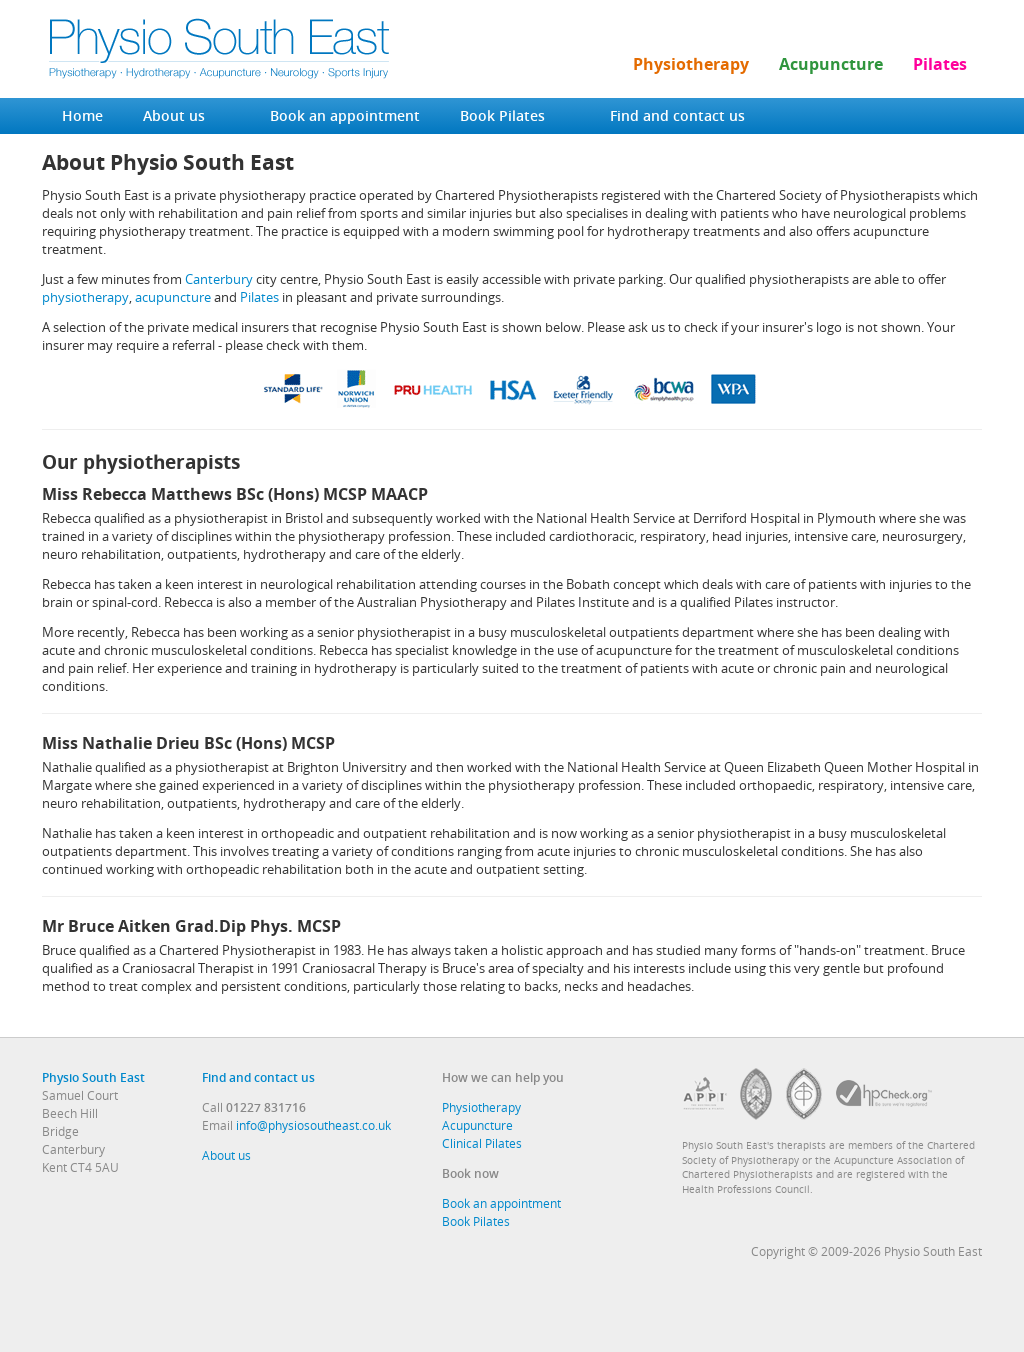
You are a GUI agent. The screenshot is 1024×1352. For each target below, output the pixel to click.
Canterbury (219, 279)
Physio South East (93, 1077)
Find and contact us (677, 115)
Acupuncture (831, 64)
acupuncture (173, 297)
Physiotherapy (691, 64)
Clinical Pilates (482, 1143)
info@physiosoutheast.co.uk (313, 1125)
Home (82, 115)
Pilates (940, 64)
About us (174, 115)
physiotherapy (85, 297)
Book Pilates (502, 115)
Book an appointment (345, 115)
